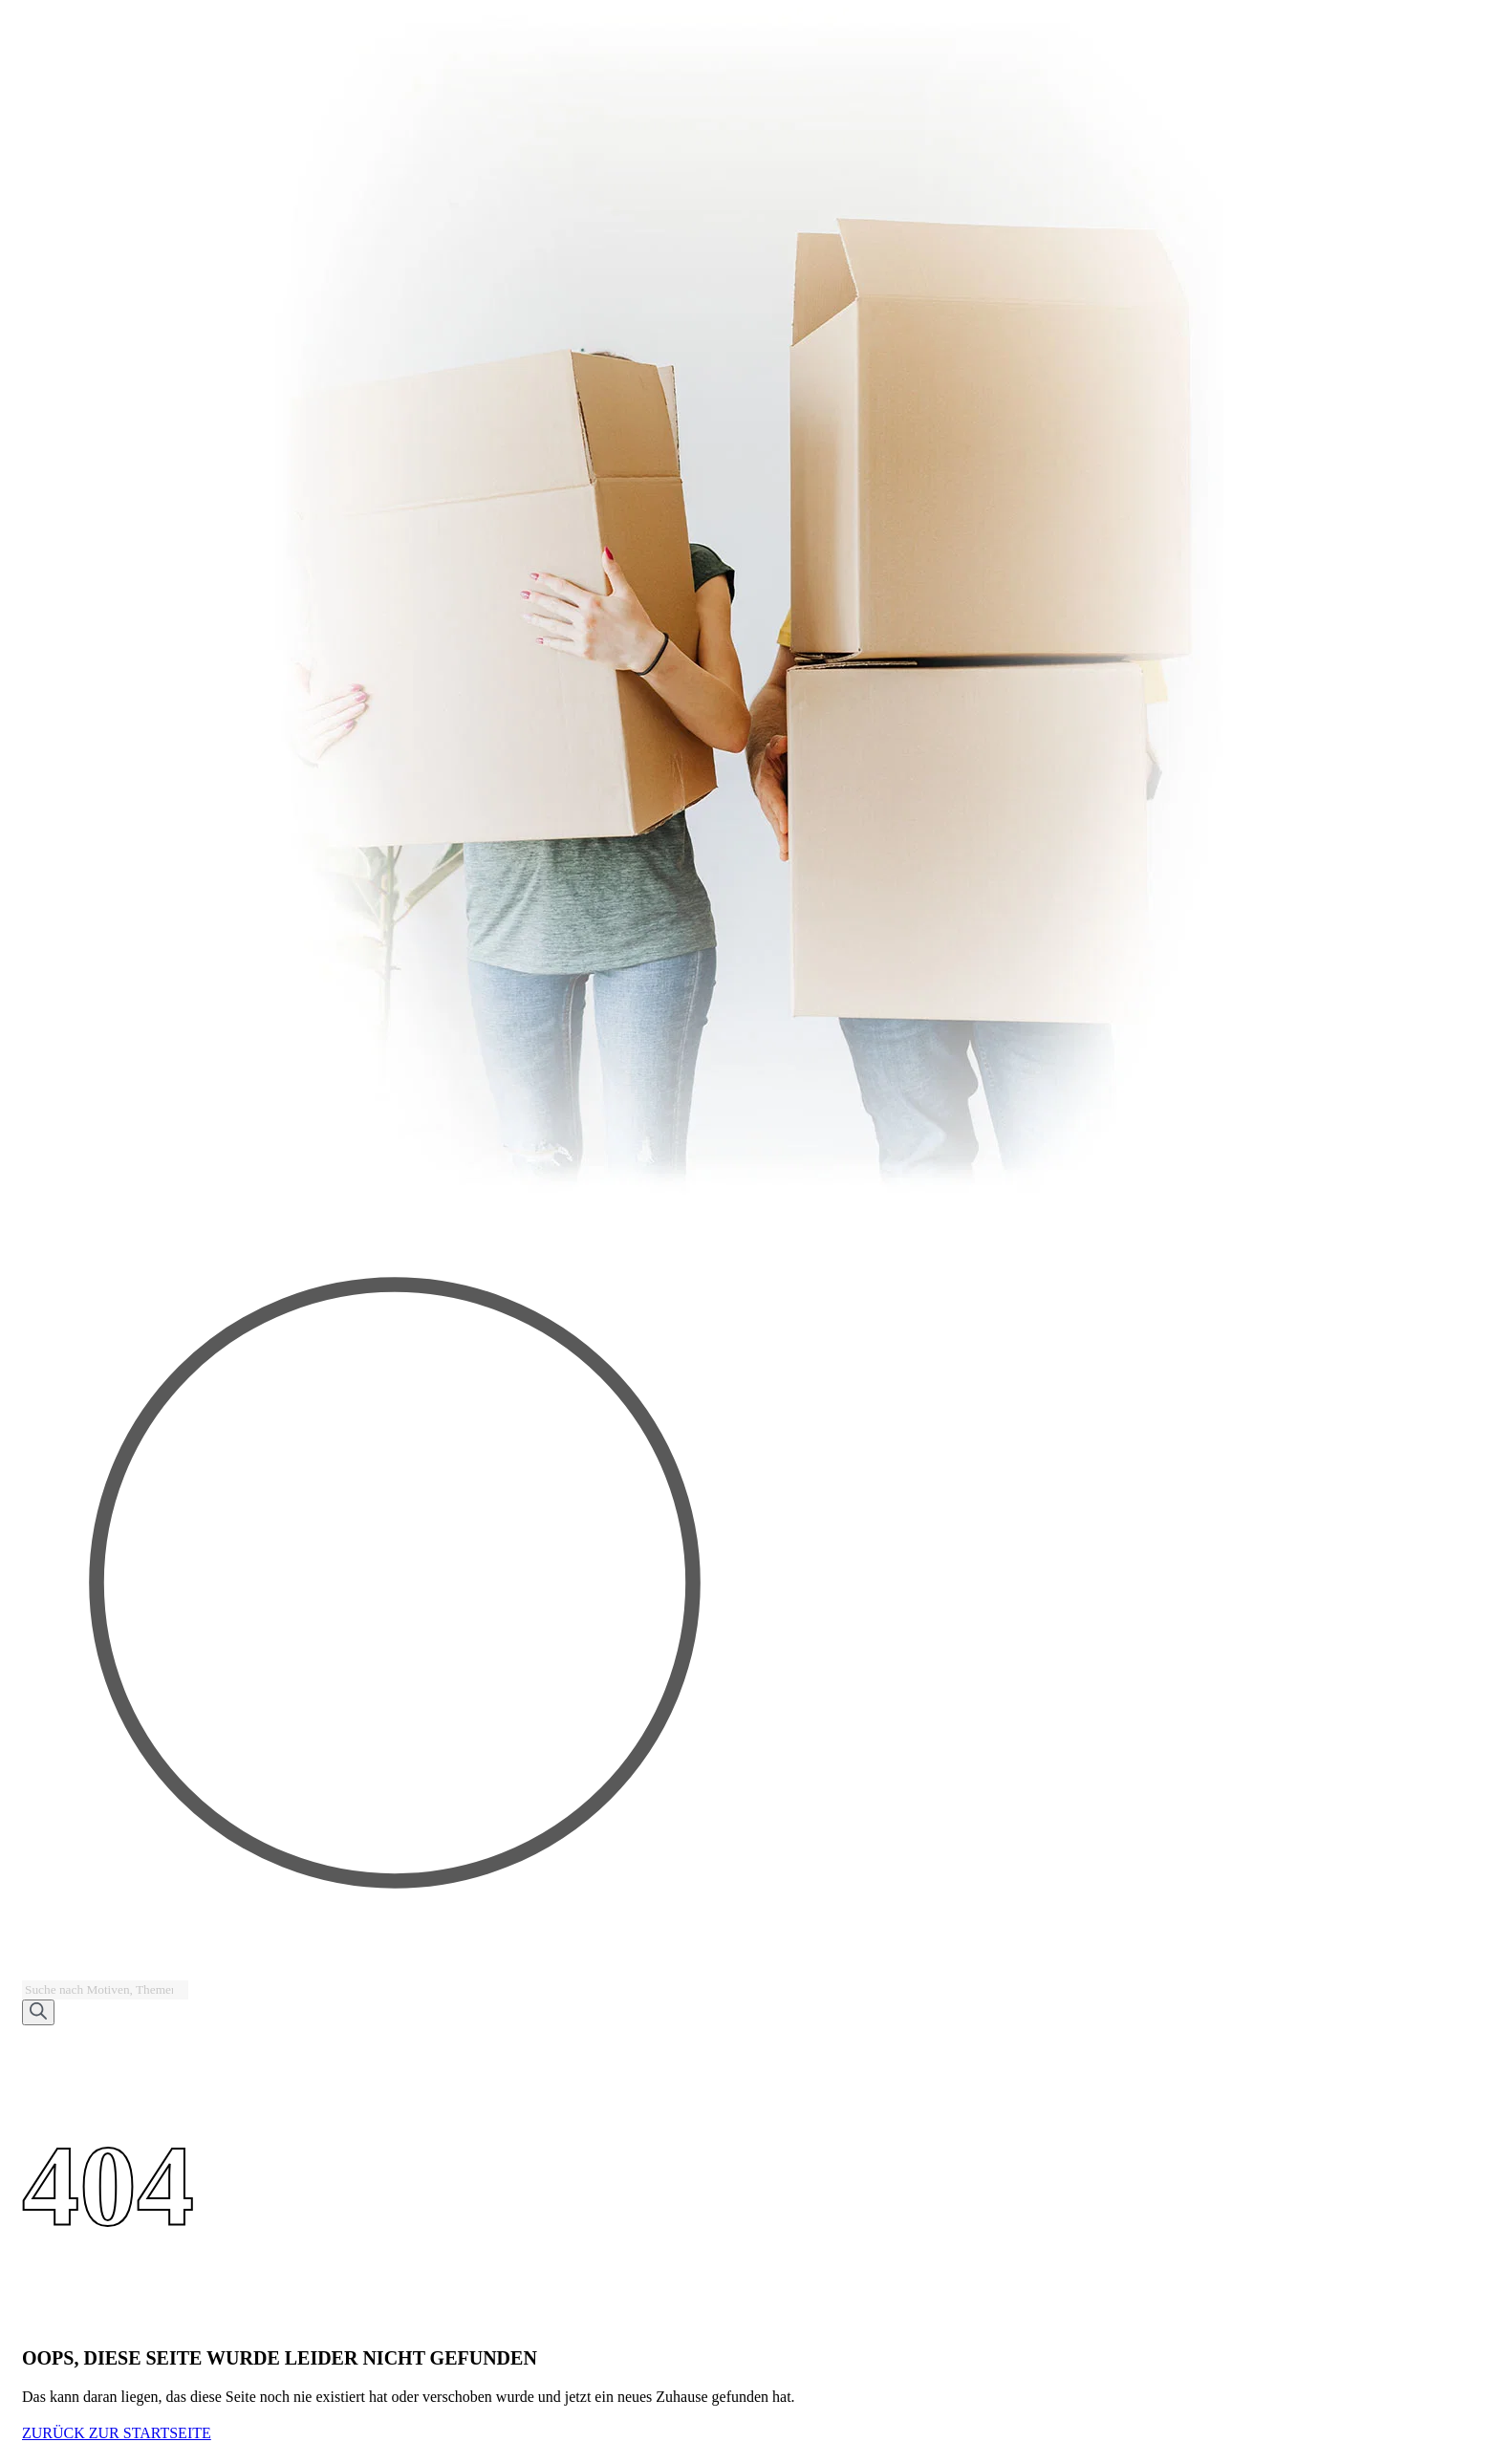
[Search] (38, 2012)
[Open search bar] (30, 1971)
